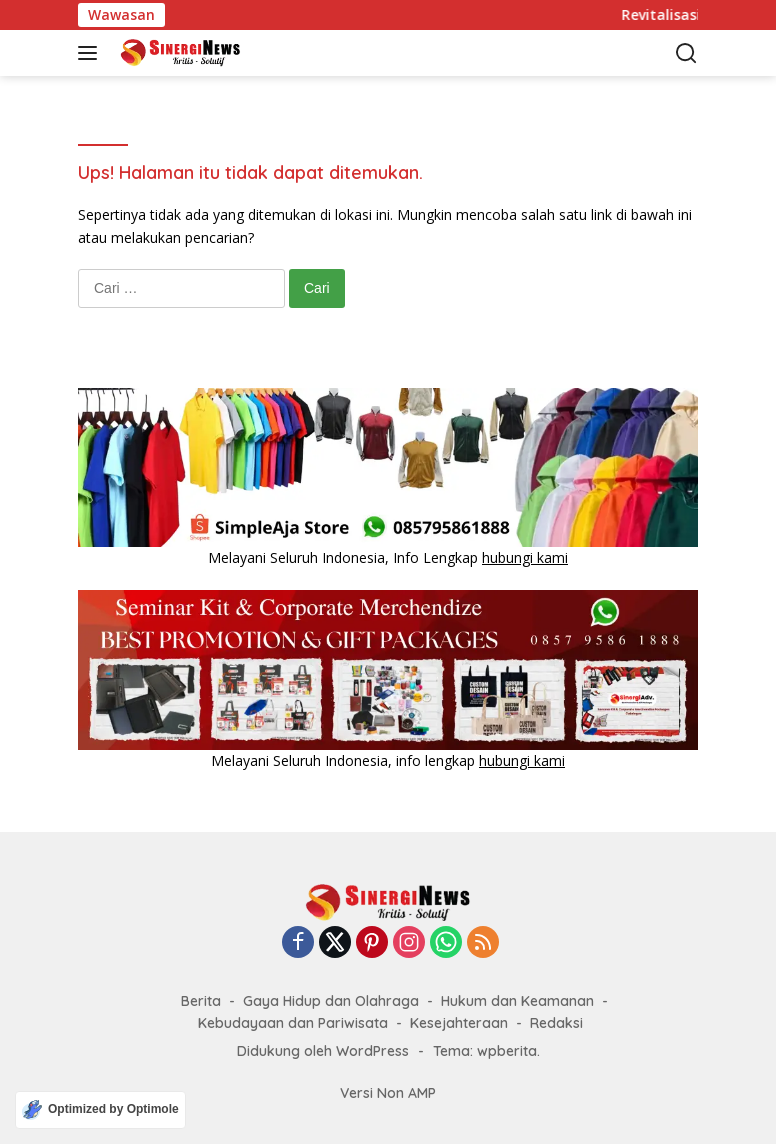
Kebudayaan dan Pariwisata (293, 1023)
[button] (91, 53)
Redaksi (556, 1023)
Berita (201, 1001)
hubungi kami (525, 557)
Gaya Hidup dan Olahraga (331, 1001)
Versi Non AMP (388, 1093)
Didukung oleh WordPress (323, 1051)
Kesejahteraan (459, 1023)
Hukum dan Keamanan (517, 1001)
